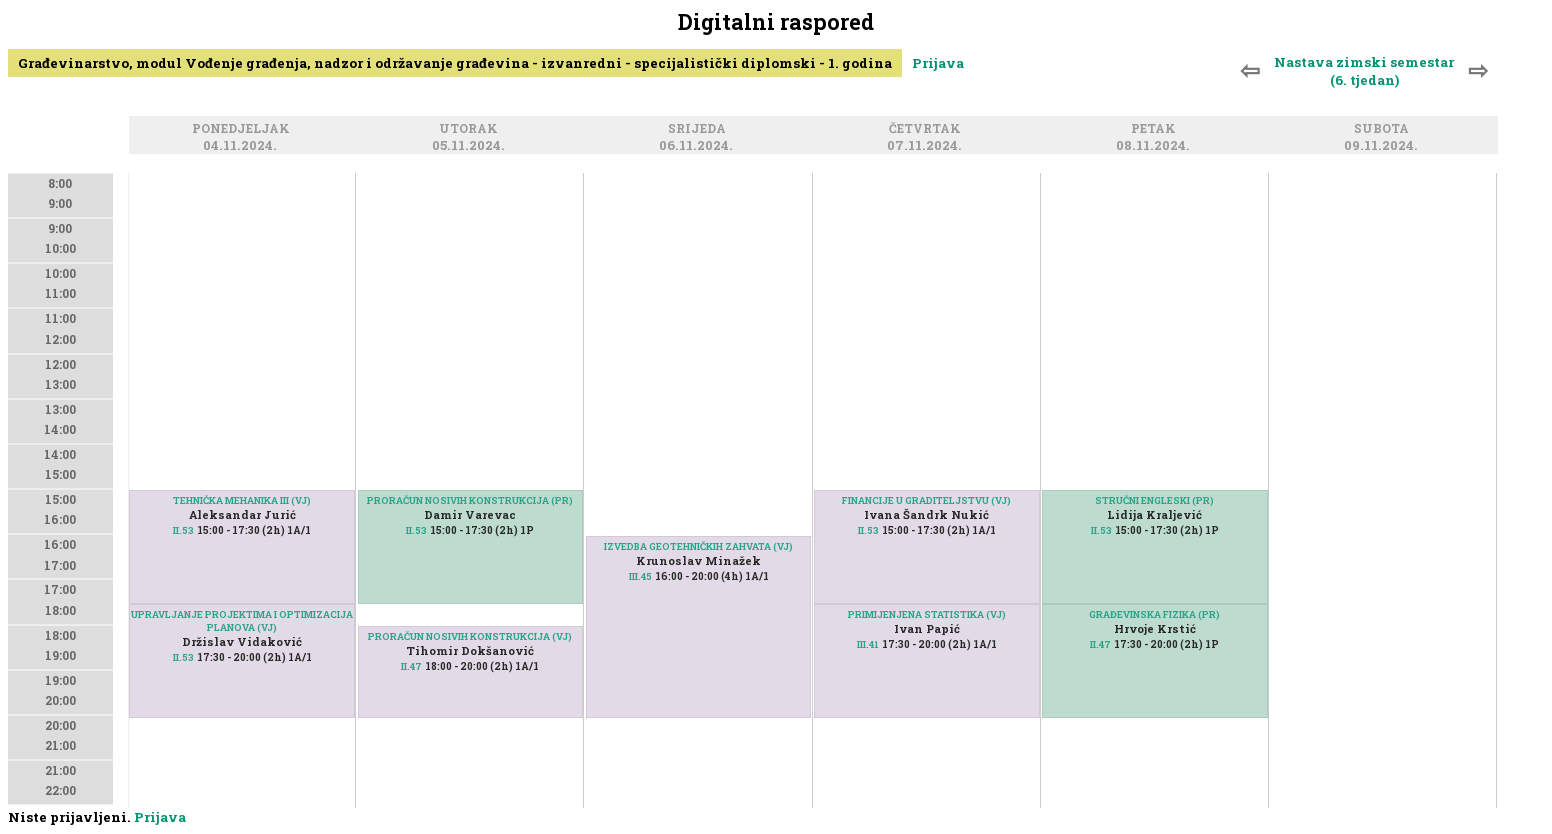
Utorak (471, 129)
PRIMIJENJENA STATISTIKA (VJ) (927, 614)
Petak (1156, 129)
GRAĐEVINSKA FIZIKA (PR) (1154, 614)
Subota (1384, 129)
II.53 (183, 530)
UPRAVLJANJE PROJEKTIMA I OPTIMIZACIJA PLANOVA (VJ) (242, 621)
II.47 (411, 666)
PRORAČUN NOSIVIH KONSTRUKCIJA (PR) (470, 500)
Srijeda (700, 129)
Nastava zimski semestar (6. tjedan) (1364, 71)
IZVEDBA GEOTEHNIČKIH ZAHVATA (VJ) (698, 546)
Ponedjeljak (244, 129)
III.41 (868, 644)
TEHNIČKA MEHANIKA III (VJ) (242, 500)
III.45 (640, 576)
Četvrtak (928, 129)
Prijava (938, 63)
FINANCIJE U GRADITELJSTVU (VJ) (926, 500)
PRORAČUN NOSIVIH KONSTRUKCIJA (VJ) (470, 636)
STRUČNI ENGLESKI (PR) (1154, 500)
